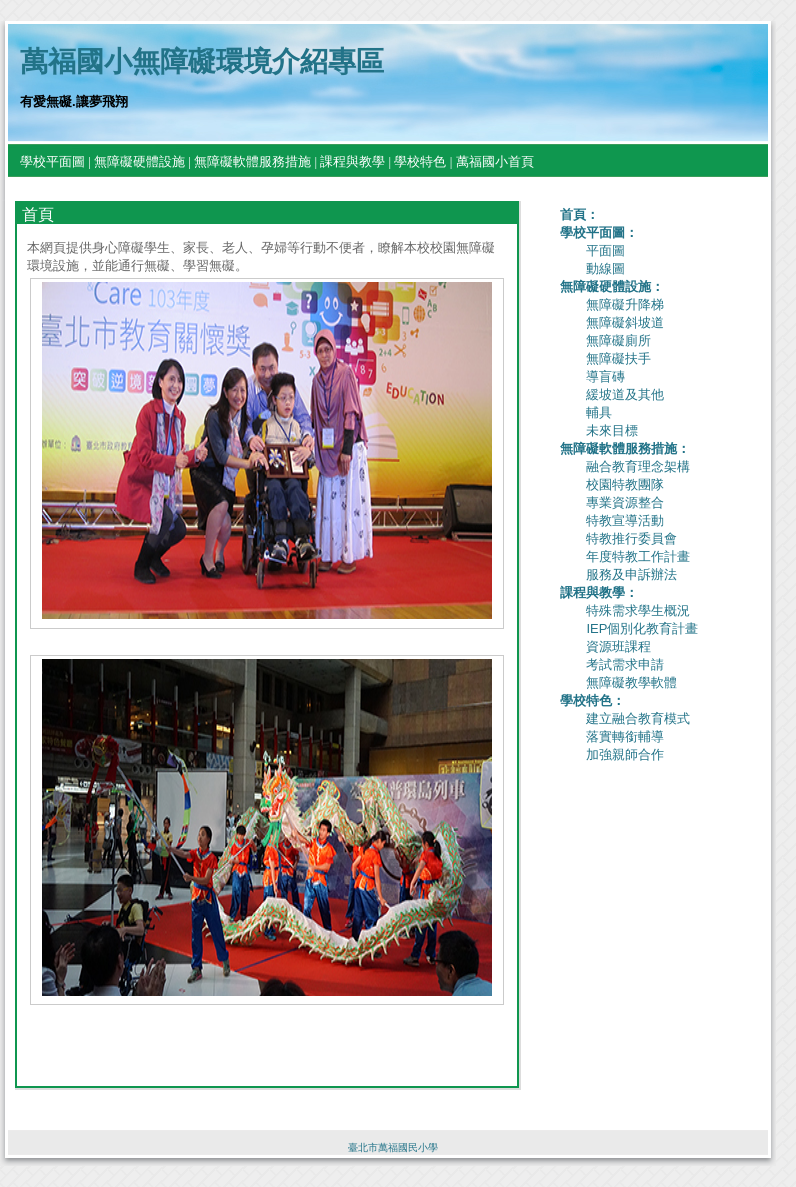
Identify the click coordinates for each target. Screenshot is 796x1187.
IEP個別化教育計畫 (642, 628)
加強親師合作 (625, 754)
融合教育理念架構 (638, 466)
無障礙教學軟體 (631, 682)
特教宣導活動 (625, 520)
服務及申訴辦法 (631, 574)
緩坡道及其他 (625, 394)
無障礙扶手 (618, 358)
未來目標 (612, 430)
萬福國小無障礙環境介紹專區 (202, 61)
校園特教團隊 (625, 484)
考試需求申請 (625, 664)
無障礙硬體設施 (139, 161)
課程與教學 (352, 161)
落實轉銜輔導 (625, 736)
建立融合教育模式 (638, 718)
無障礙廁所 (618, 340)
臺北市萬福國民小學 (393, 1147)
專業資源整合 (625, 502)
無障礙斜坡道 (625, 322)
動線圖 (605, 268)
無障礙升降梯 (625, 304)
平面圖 (605, 250)
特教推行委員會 (631, 538)
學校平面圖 (52, 161)
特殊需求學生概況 (638, 610)
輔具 (599, 412)
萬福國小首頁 (495, 161)
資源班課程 (618, 646)
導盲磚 (605, 376)
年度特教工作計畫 (638, 556)
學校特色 (420, 161)
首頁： (579, 214)
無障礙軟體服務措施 (252, 161)
